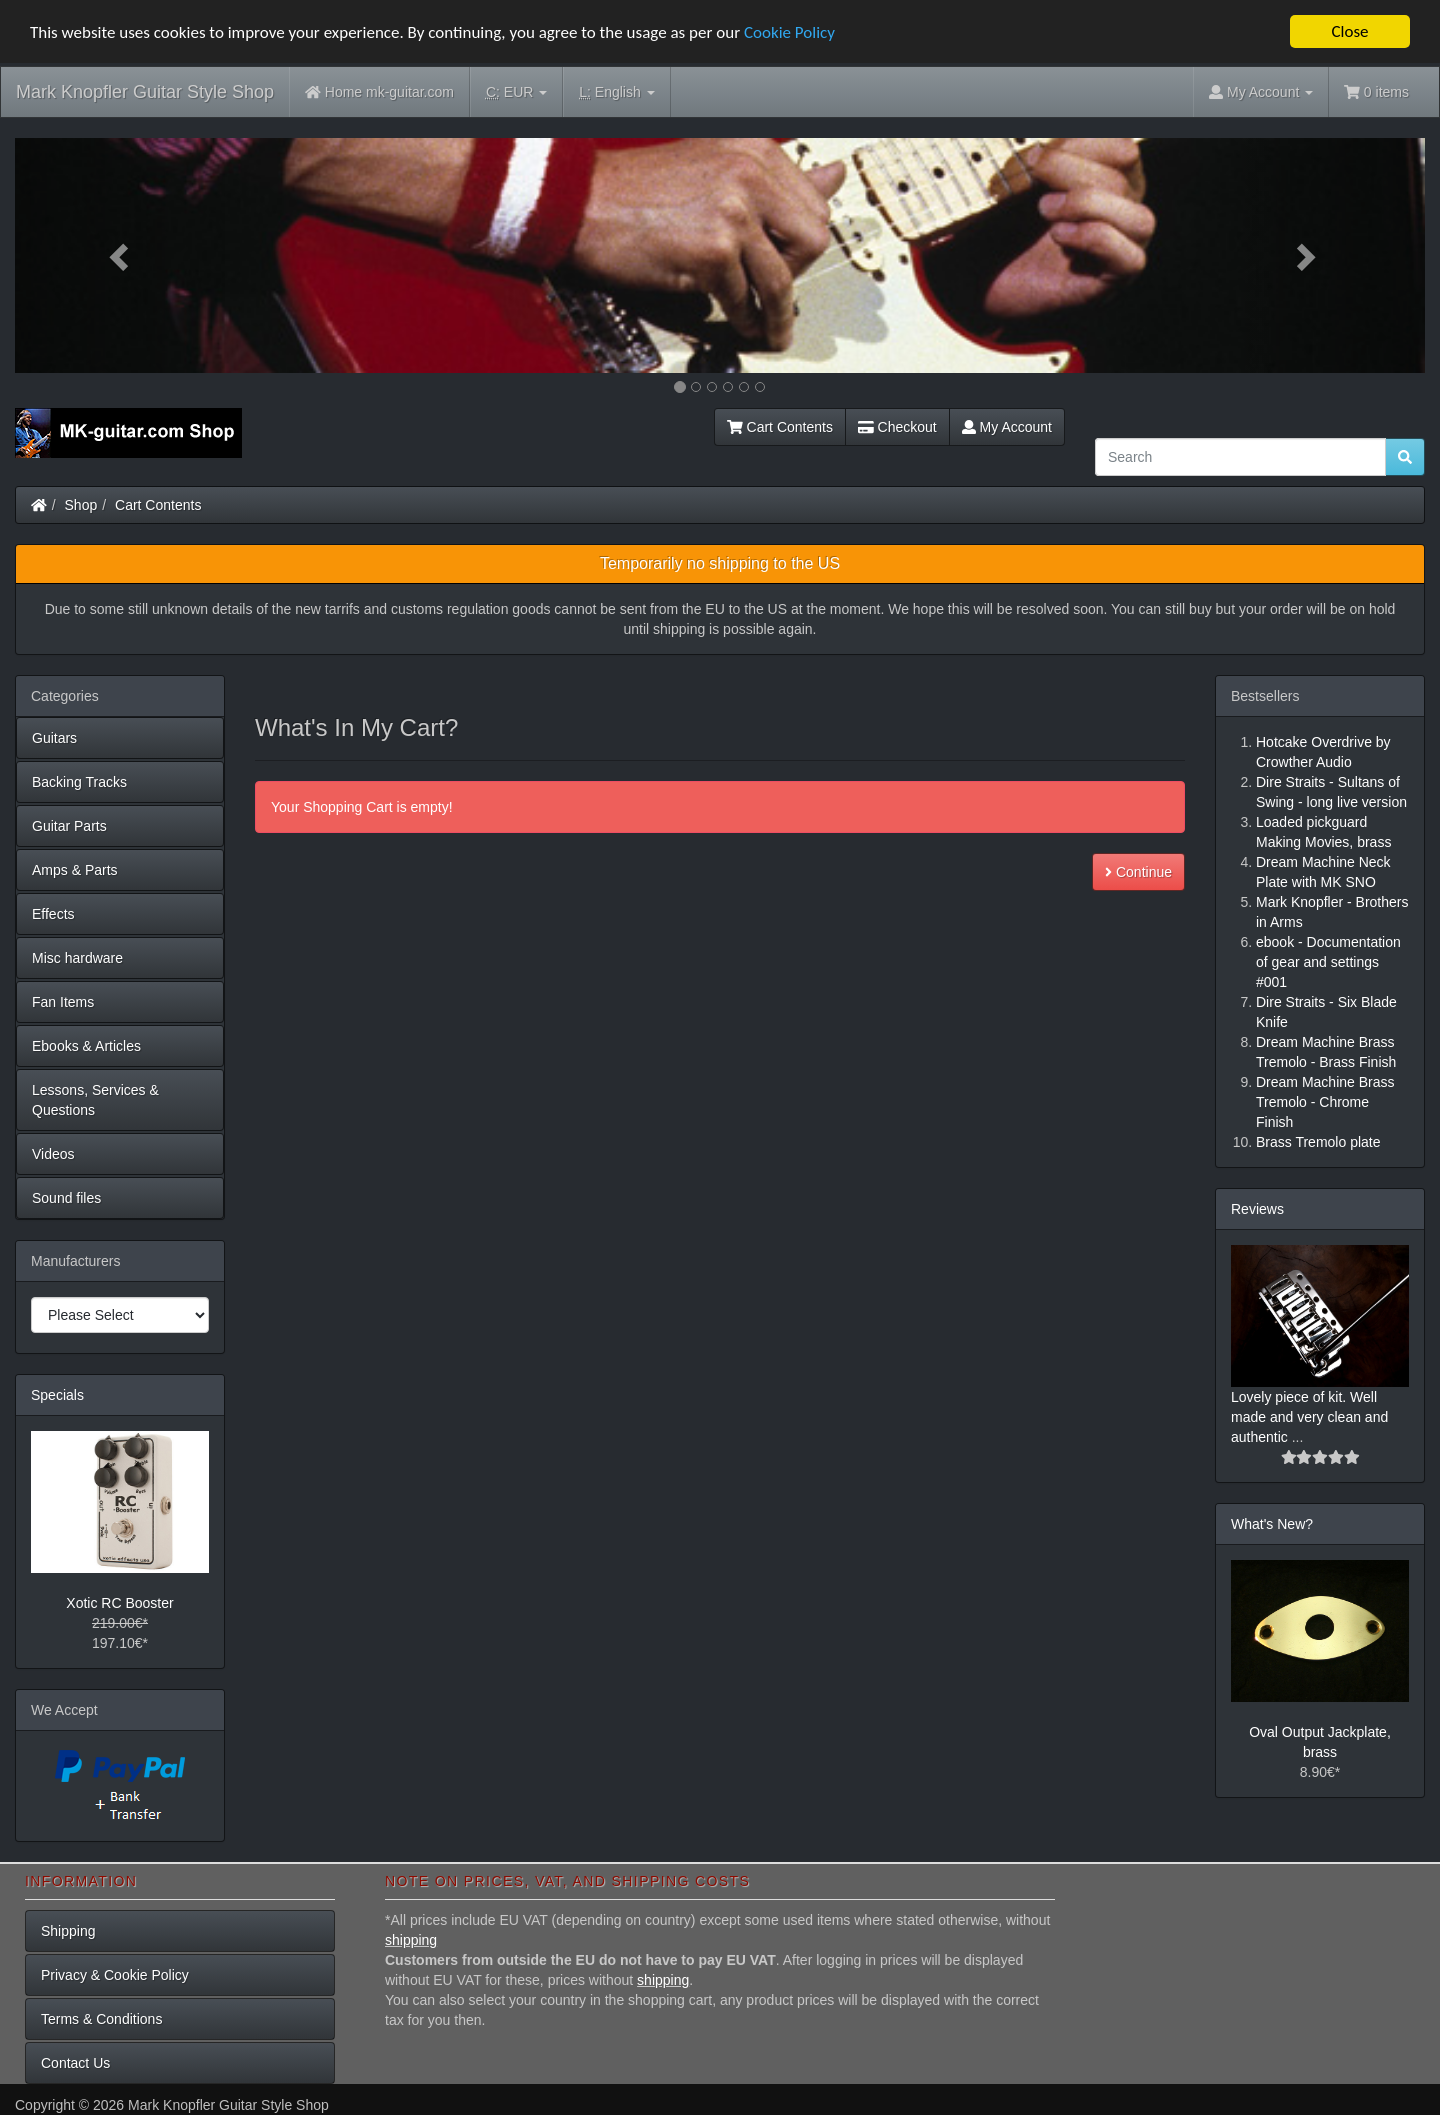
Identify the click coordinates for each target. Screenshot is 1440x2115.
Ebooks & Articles (86, 1046)
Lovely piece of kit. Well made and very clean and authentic (1309, 1417)
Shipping (68, 1931)
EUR (516, 92)
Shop (81, 505)
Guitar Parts (69, 826)
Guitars (54, 738)
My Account (1007, 427)
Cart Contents (780, 427)
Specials (57, 1395)
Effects (53, 914)
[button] (121, 255)
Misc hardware (77, 958)
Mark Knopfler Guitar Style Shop (145, 92)
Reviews (1257, 1209)
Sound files (66, 1198)
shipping (411, 1940)
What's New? (1272, 1524)
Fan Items (63, 1002)
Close (1349, 31)
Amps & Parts (75, 870)
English (616, 92)
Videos (53, 1154)
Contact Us (75, 2063)
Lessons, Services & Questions (95, 1100)
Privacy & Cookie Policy (115, 1975)
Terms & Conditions (101, 2019)
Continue (1138, 872)
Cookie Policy (789, 31)
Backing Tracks (79, 782)
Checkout (897, 427)
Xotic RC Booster (119, 1603)
